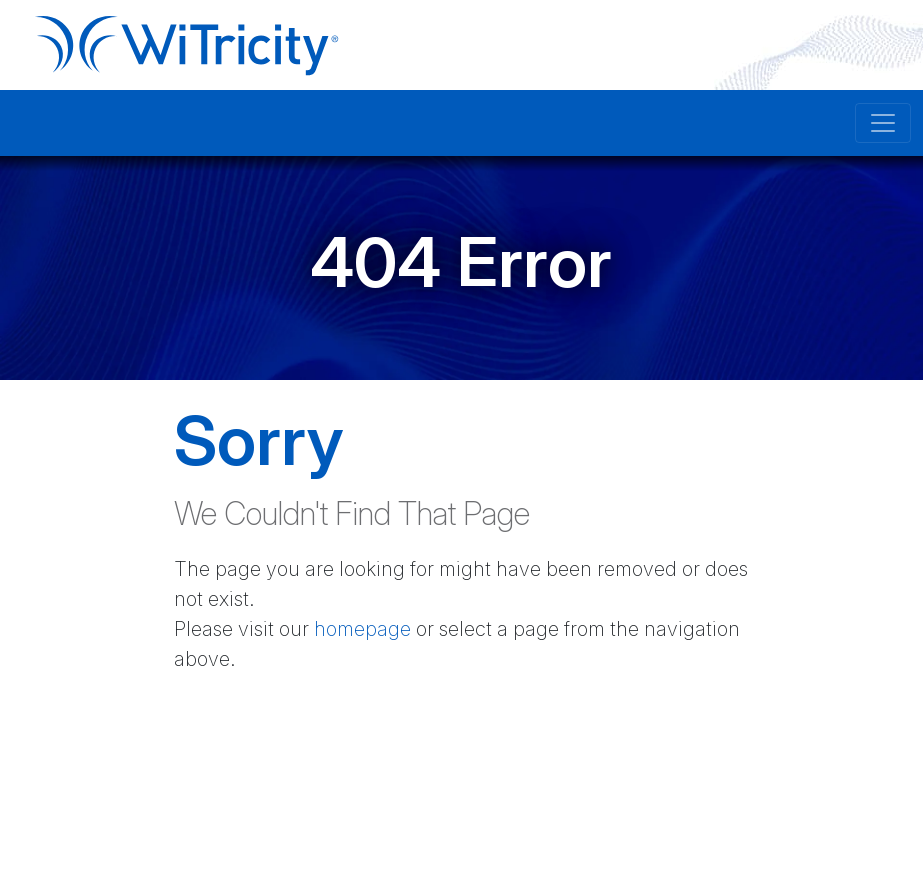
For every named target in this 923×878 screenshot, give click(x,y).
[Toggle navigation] (883, 123)
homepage (362, 629)
